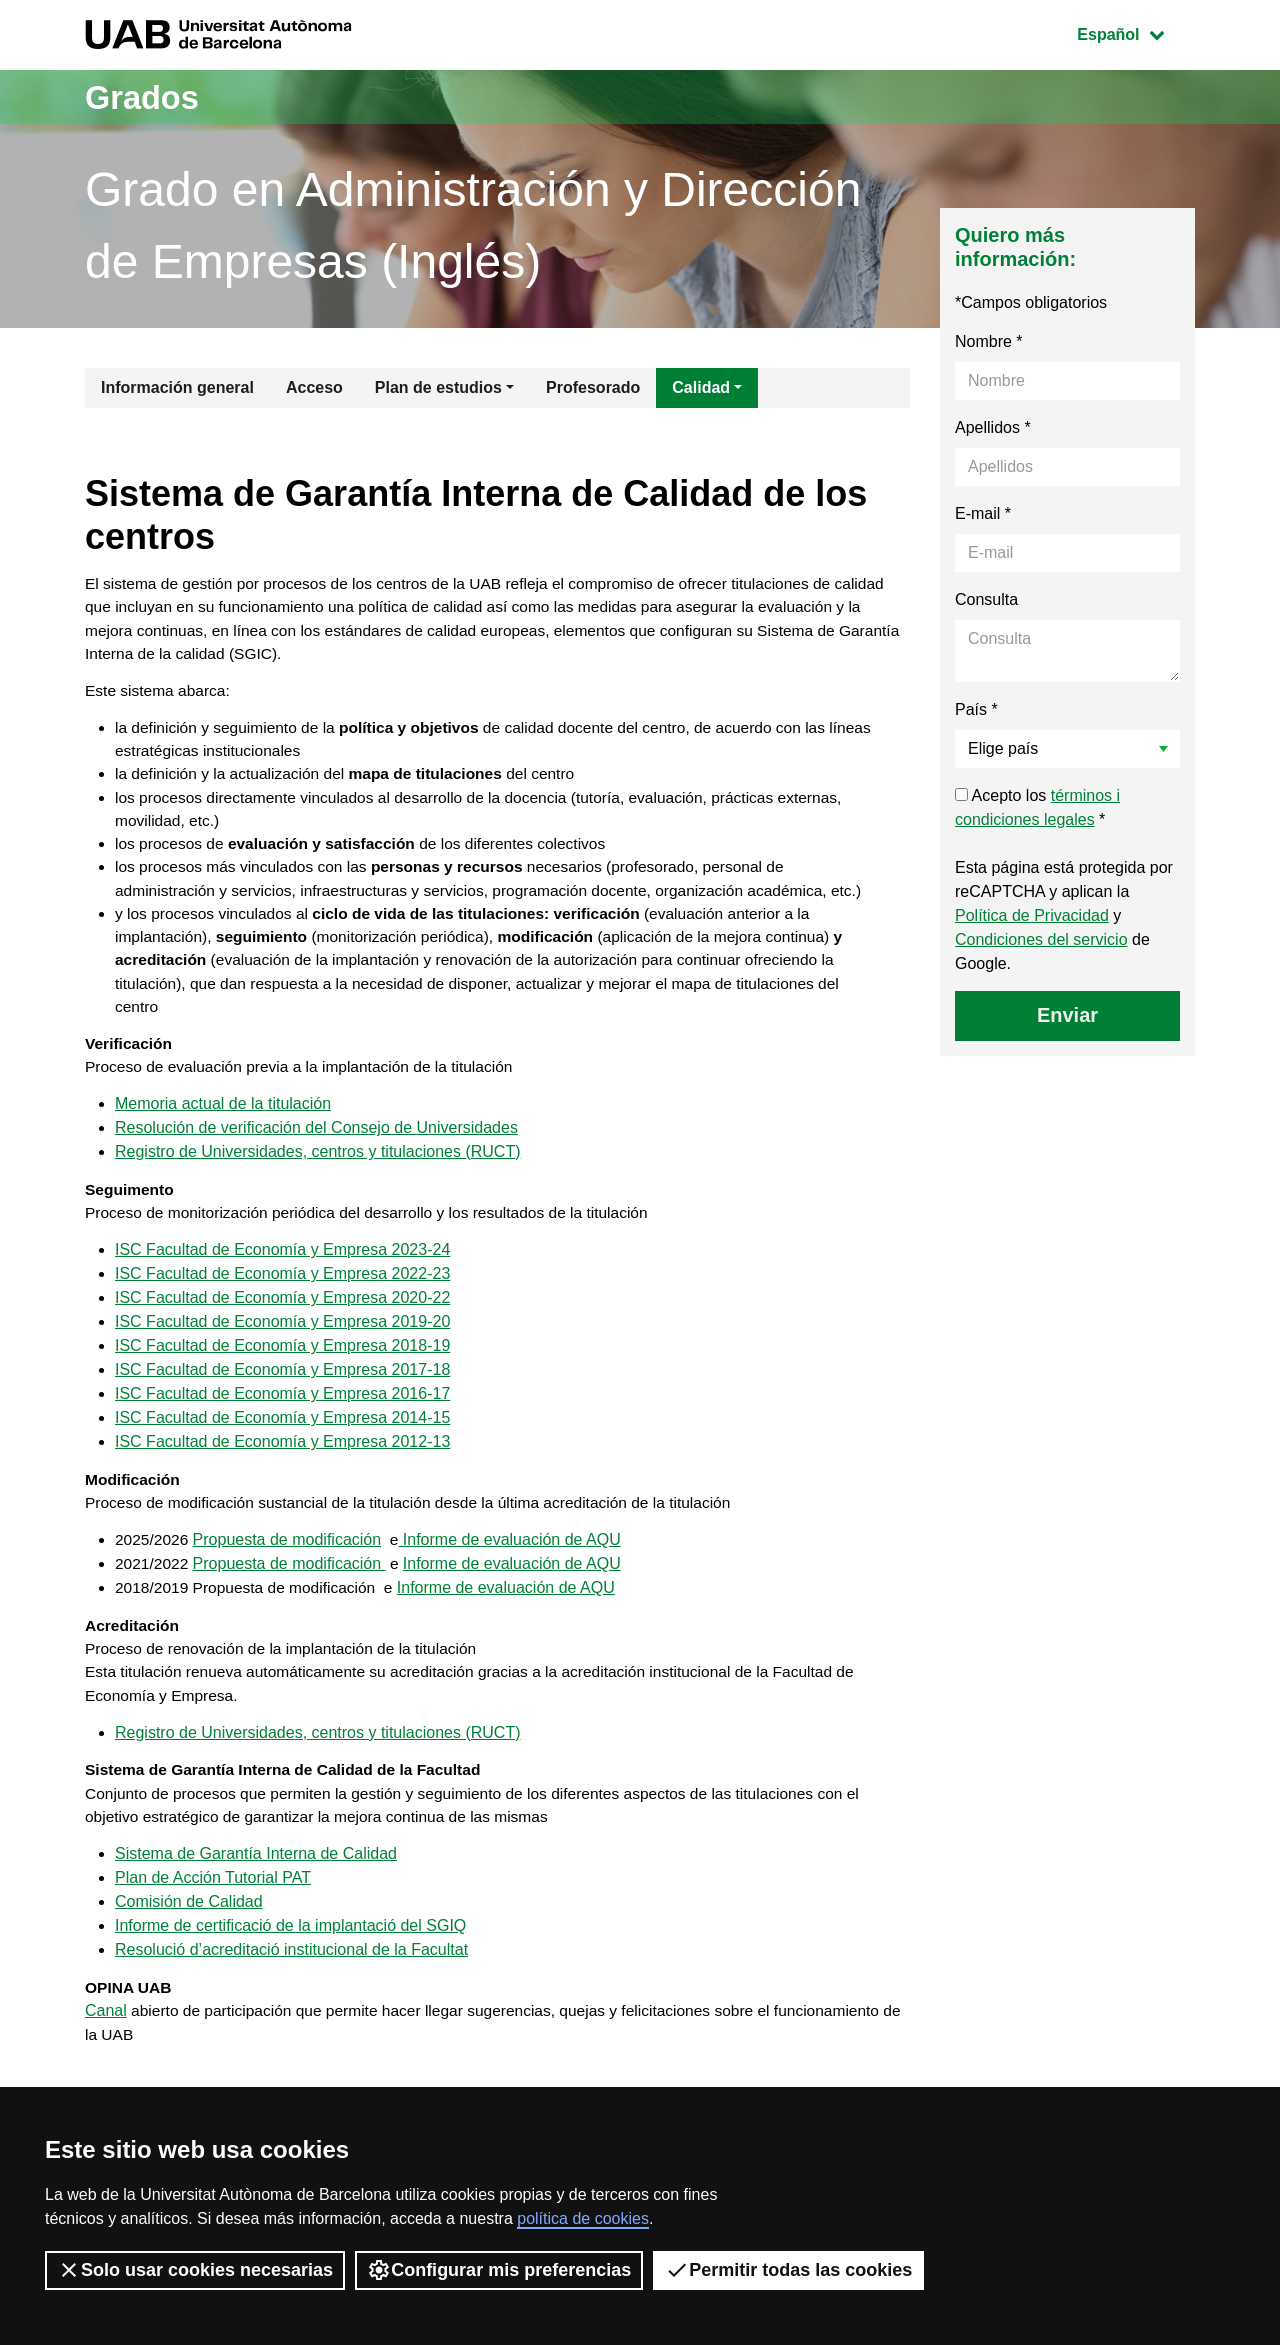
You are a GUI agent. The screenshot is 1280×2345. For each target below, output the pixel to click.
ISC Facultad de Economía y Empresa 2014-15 (282, 1466)
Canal (106, 2075)
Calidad (701, 387)
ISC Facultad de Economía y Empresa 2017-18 (282, 1418)
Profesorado (593, 387)
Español (1135, 32)
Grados (148, 96)
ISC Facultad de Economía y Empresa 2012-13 (282, 1490)
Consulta (986, 599)
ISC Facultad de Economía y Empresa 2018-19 (282, 1394)
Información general (177, 387)
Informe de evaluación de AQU (512, 1592)
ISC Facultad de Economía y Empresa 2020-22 (282, 1346)
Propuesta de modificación (289, 1592)
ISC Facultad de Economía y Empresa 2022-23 (282, 1322)
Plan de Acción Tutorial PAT (213, 1940)
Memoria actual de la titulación (223, 1148)
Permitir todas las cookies (788, 2270)
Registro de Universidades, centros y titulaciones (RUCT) (317, 1196)
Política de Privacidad (1032, 915)
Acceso (314, 387)
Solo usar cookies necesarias (195, 2270)
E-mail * (983, 513)
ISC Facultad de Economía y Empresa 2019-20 (282, 1370)
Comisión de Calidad (189, 1964)
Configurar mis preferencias (499, 2270)
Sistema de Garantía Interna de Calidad (256, 1916)
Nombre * (989, 341)
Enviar (1067, 1015)
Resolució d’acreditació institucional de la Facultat (291, 2012)
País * (976, 709)
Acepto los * (1037, 807)
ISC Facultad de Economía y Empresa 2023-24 (282, 1298)
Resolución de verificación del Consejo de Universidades (316, 1172)
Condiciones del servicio (1041, 939)
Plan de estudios (438, 387)
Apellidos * (993, 427)
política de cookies (583, 2218)
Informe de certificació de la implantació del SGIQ (290, 1988)
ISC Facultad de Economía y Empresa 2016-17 (282, 1442)
